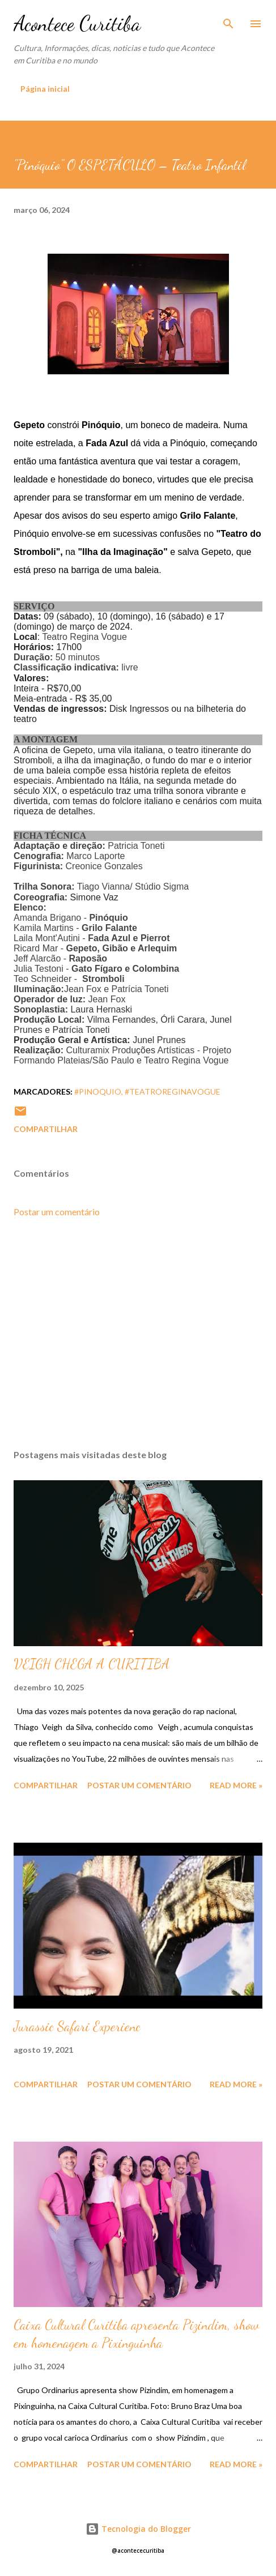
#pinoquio (97, 1091)
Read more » (236, 1785)
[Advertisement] (138, 1333)
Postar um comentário (57, 1211)
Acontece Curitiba (77, 23)
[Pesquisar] (228, 20)
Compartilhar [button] (46, 1129)
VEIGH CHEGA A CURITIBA (92, 1664)
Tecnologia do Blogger (138, 2528)
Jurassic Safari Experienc (77, 2026)
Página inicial (45, 88)
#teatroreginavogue (172, 1091)
